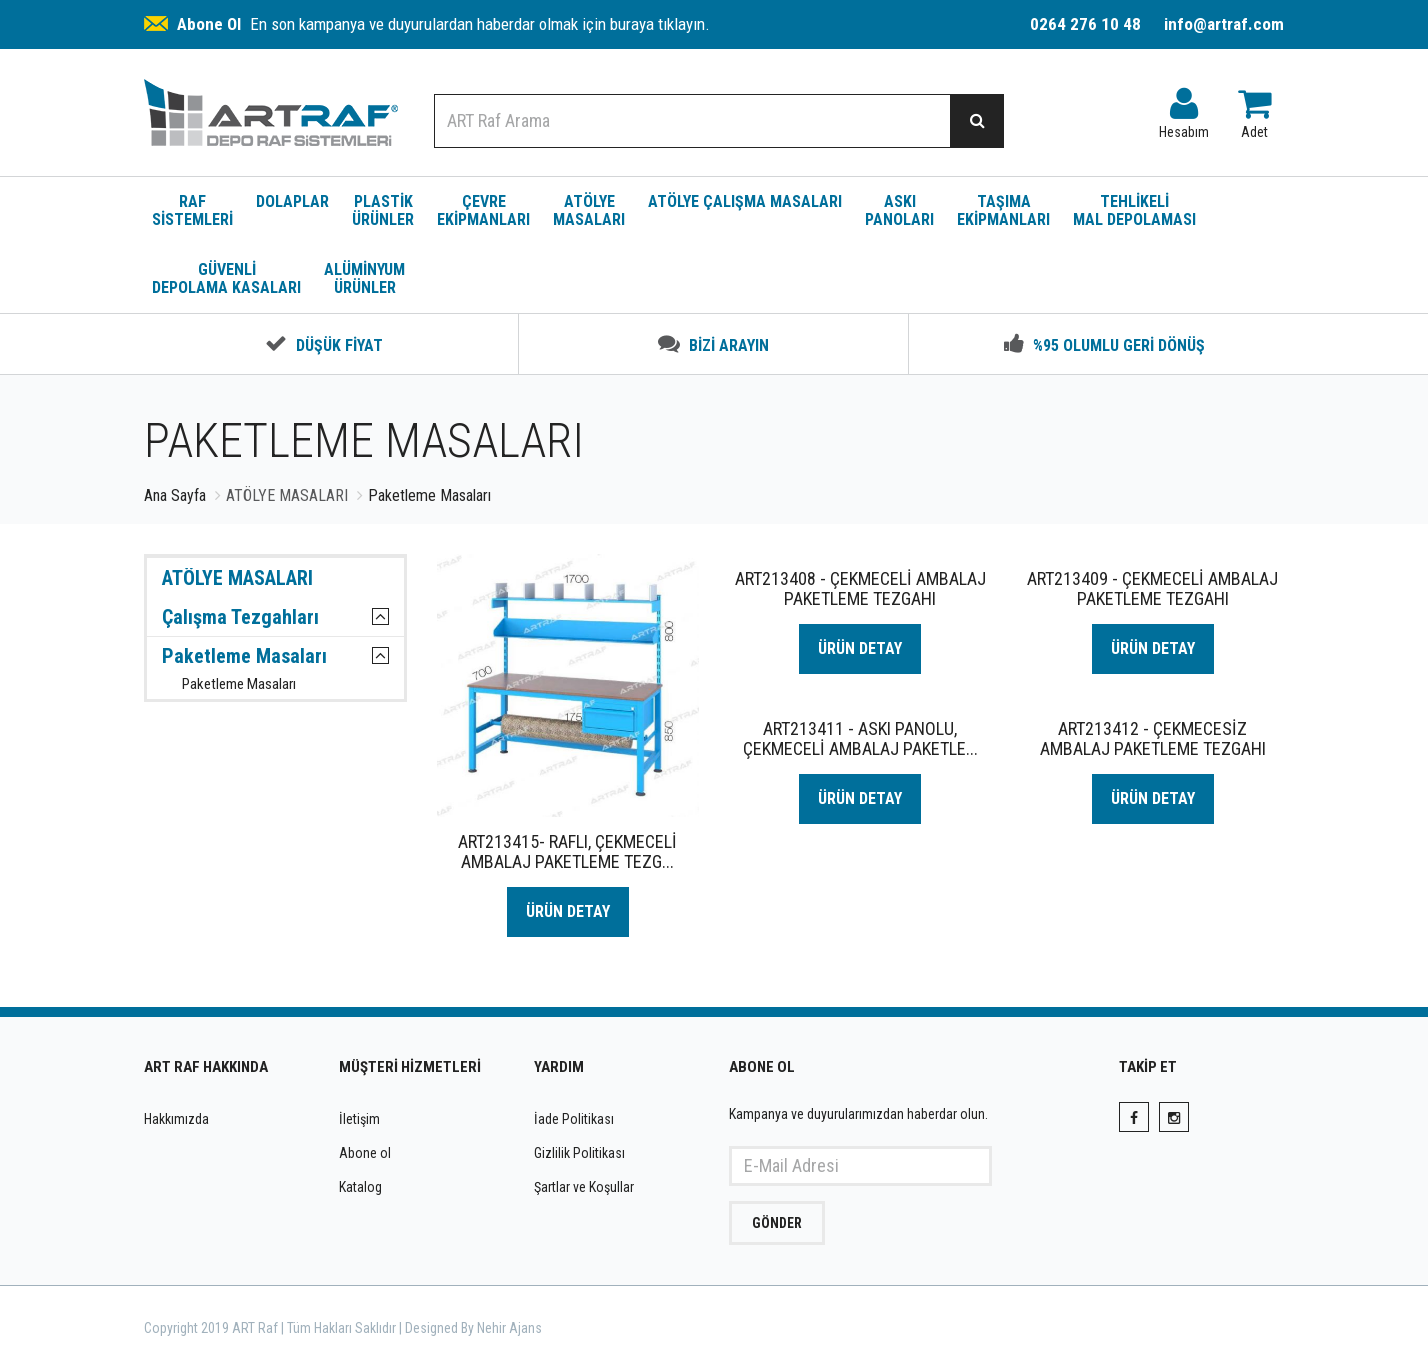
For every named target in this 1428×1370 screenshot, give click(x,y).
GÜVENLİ (226, 278)
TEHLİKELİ (1134, 210)
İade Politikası (574, 1119)
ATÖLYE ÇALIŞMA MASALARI (745, 201)
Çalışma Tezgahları (240, 617)
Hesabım (1184, 108)
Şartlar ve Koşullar (584, 1187)
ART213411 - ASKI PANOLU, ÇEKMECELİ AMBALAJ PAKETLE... (860, 738)
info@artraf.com (1224, 24)
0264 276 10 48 (1085, 24)
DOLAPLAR (292, 201)
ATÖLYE (589, 210)
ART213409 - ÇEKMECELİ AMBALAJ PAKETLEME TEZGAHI (1152, 588)
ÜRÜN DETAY (568, 911)
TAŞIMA (1003, 210)
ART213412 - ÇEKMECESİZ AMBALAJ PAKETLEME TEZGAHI (1153, 738)
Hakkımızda (176, 1119)
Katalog (360, 1187)
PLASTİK (383, 210)
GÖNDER (777, 1223)
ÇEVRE (483, 210)
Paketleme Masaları (244, 656)
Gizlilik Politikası (579, 1153)
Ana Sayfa (175, 495)
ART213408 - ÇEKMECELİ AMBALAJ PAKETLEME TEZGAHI (860, 588)
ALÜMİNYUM (364, 278)
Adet (1254, 108)
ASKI (899, 210)
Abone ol (365, 1153)
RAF (192, 210)
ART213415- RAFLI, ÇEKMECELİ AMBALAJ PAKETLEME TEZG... (567, 851)
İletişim (359, 1119)
